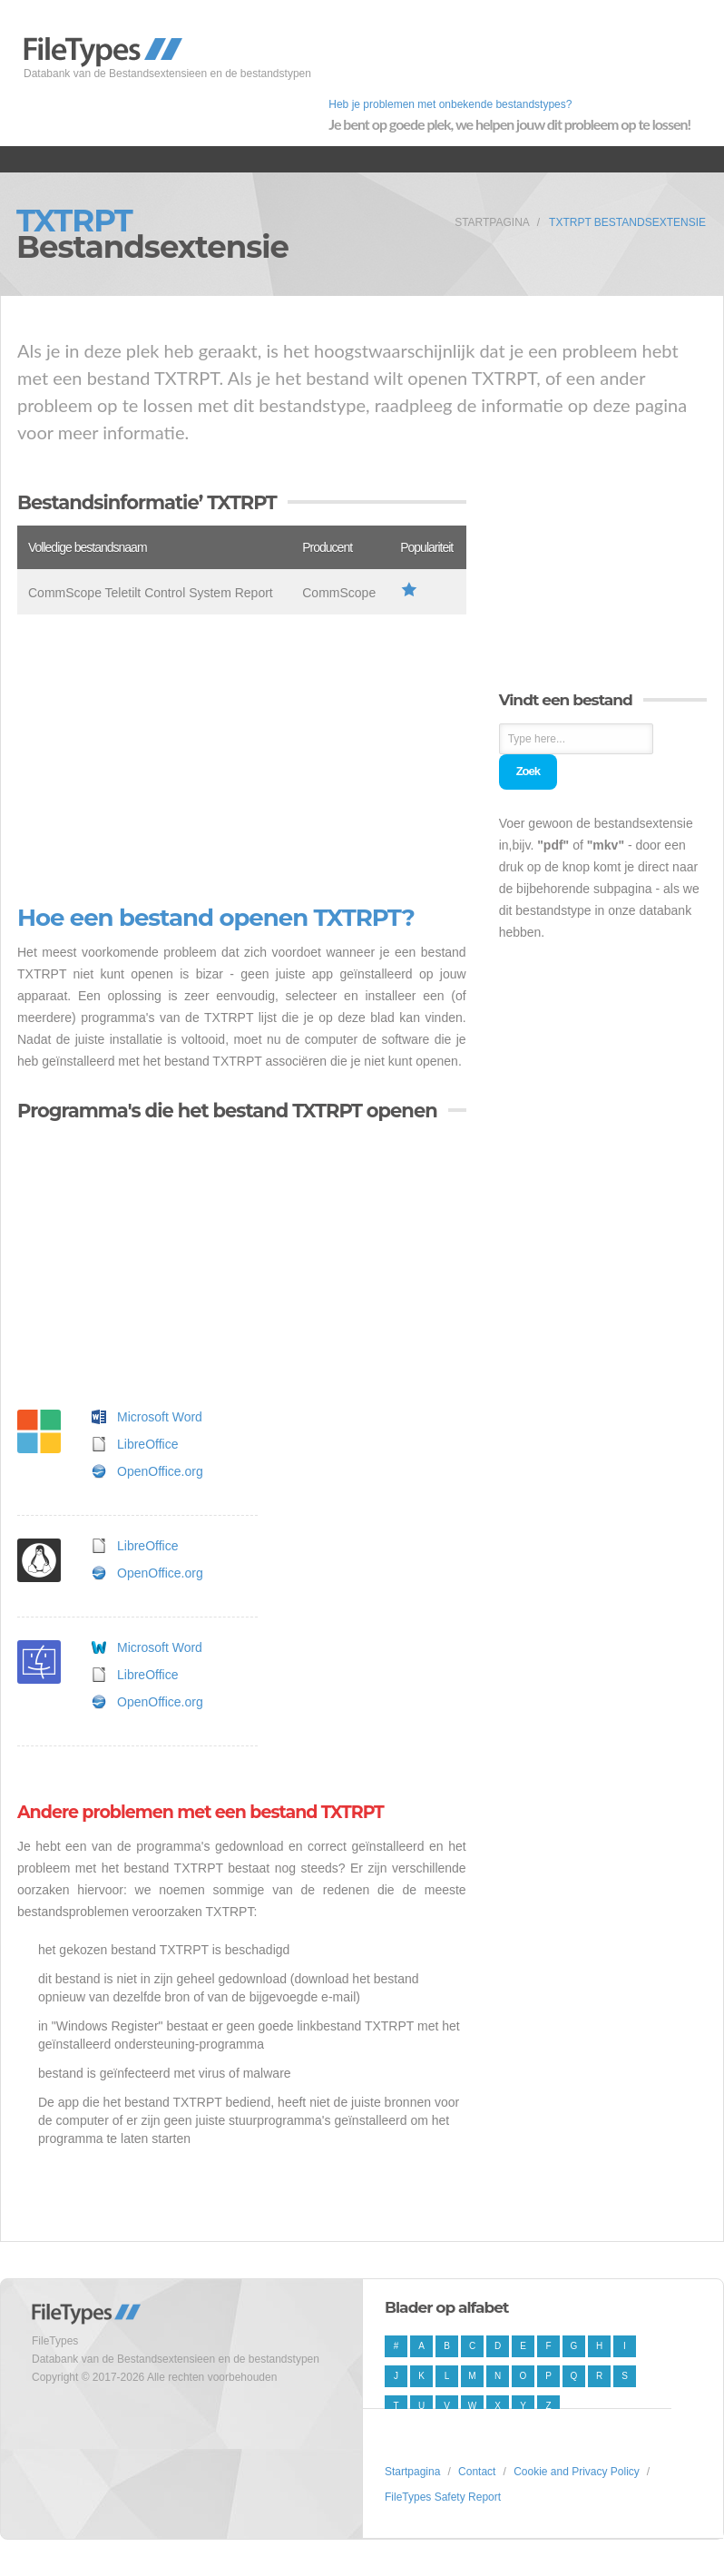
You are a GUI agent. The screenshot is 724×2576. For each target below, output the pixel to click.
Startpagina (492, 222)
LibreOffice (147, 1444)
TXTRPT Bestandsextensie (627, 222)
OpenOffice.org (160, 1471)
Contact (476, 2471)
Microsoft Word (159, 1417)
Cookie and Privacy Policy (577, 2471)
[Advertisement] (241, 760)
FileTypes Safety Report (443, 2497)
